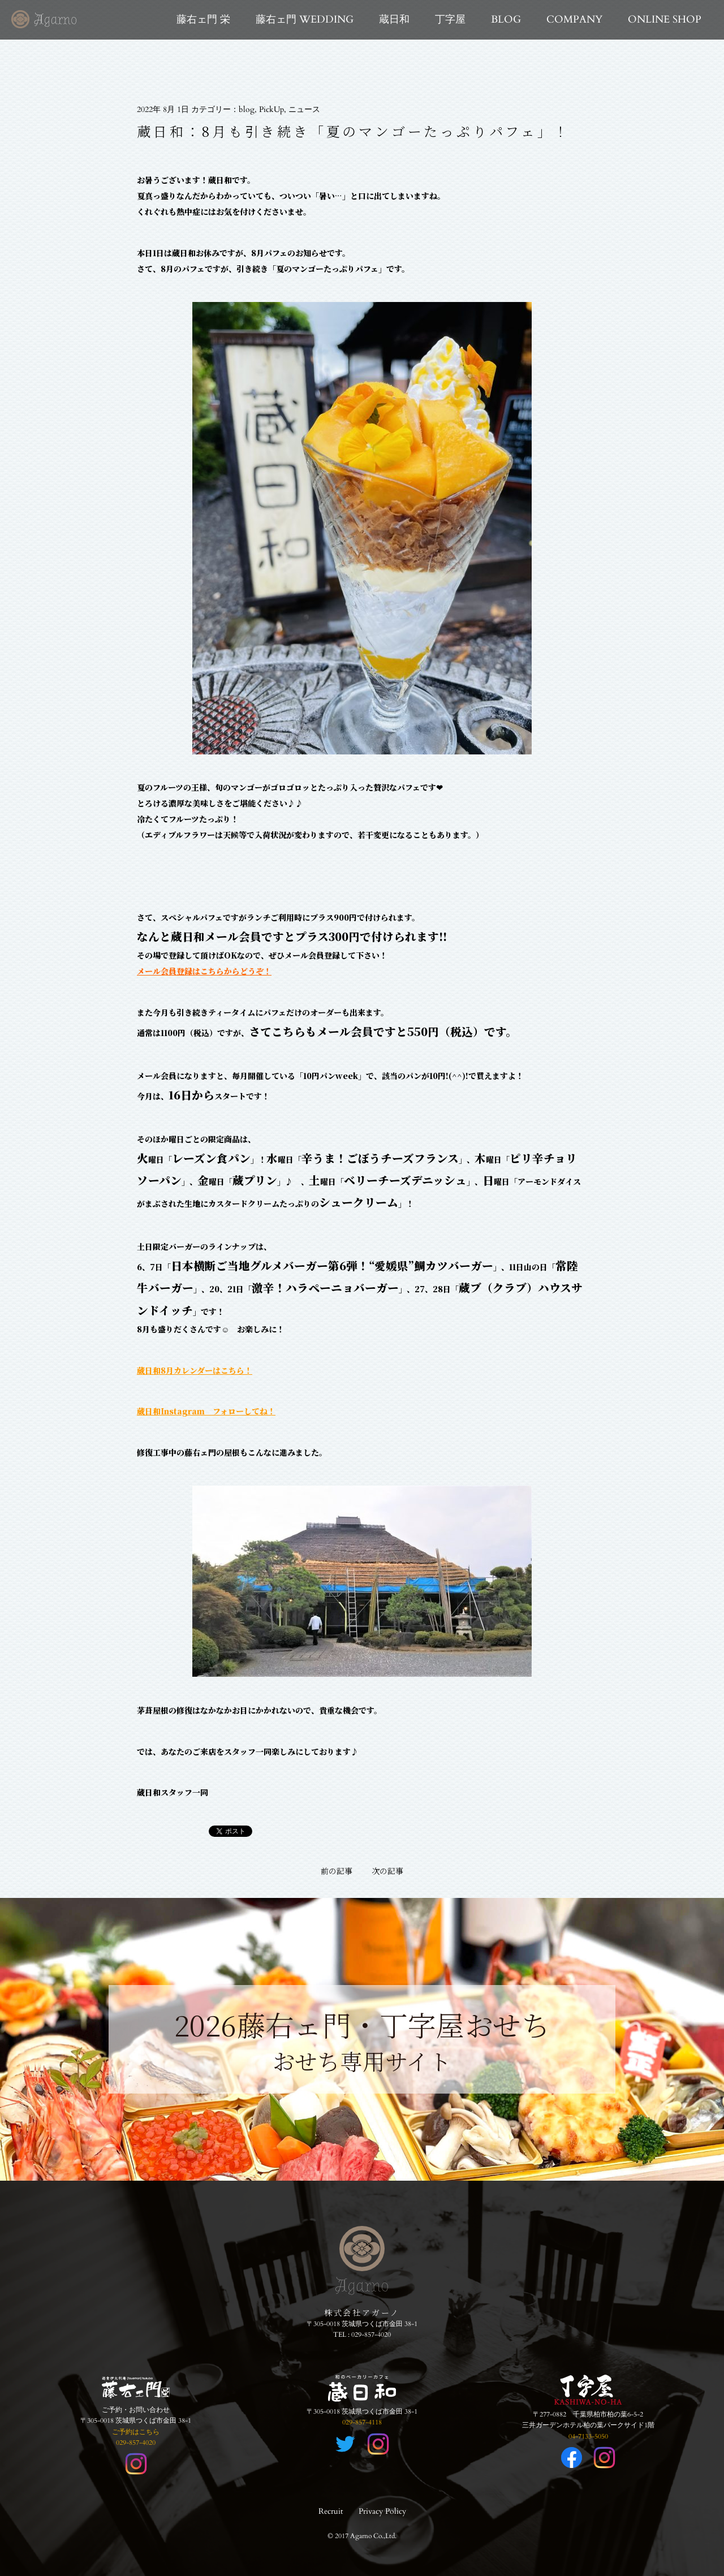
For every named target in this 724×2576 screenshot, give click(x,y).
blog (247, 109)
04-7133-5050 (588, 2436)
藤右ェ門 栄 (203, 19)
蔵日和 (394, 19)
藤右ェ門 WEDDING (305, 19)
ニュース (304, 109)
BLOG (506, 19)
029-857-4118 (362, 2422)
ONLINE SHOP (664, 19)
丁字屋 (450, 19)
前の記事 (336, 1870)
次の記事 (387, 1870)
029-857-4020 (371, 2334)
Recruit (330, 2511)
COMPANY (574, 19)
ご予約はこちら (136, 2431)
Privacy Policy (382, 2511)
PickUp (271, 109)
